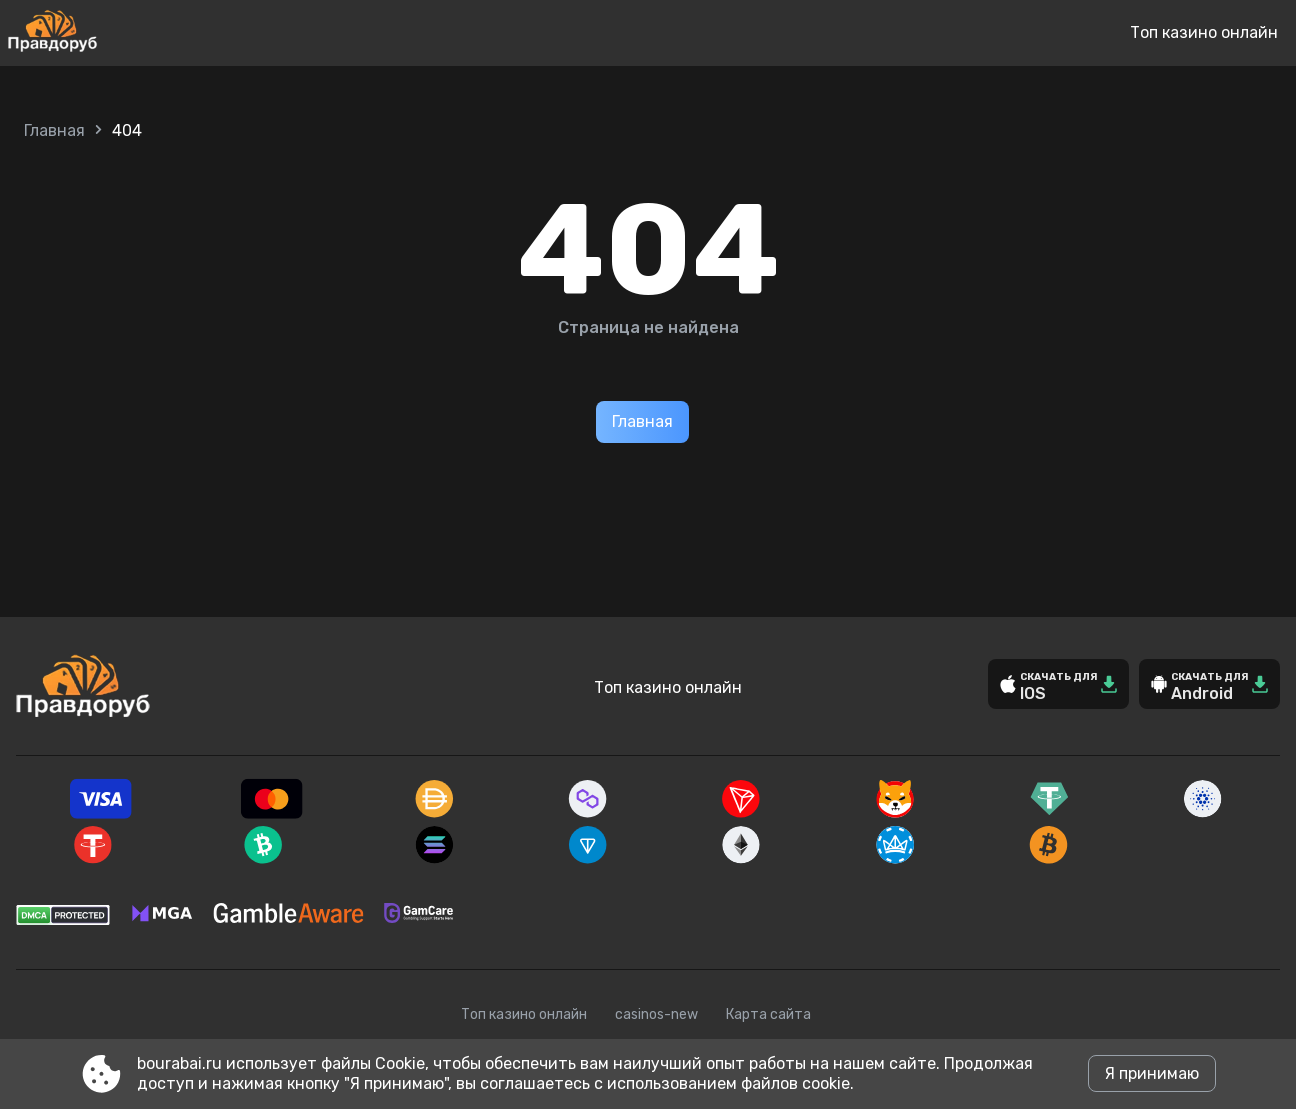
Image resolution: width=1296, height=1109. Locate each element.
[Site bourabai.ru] (118, 33)
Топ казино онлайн (1204, 32)
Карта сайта (768, 1014)
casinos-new (656, 1014)
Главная (54, 130)
